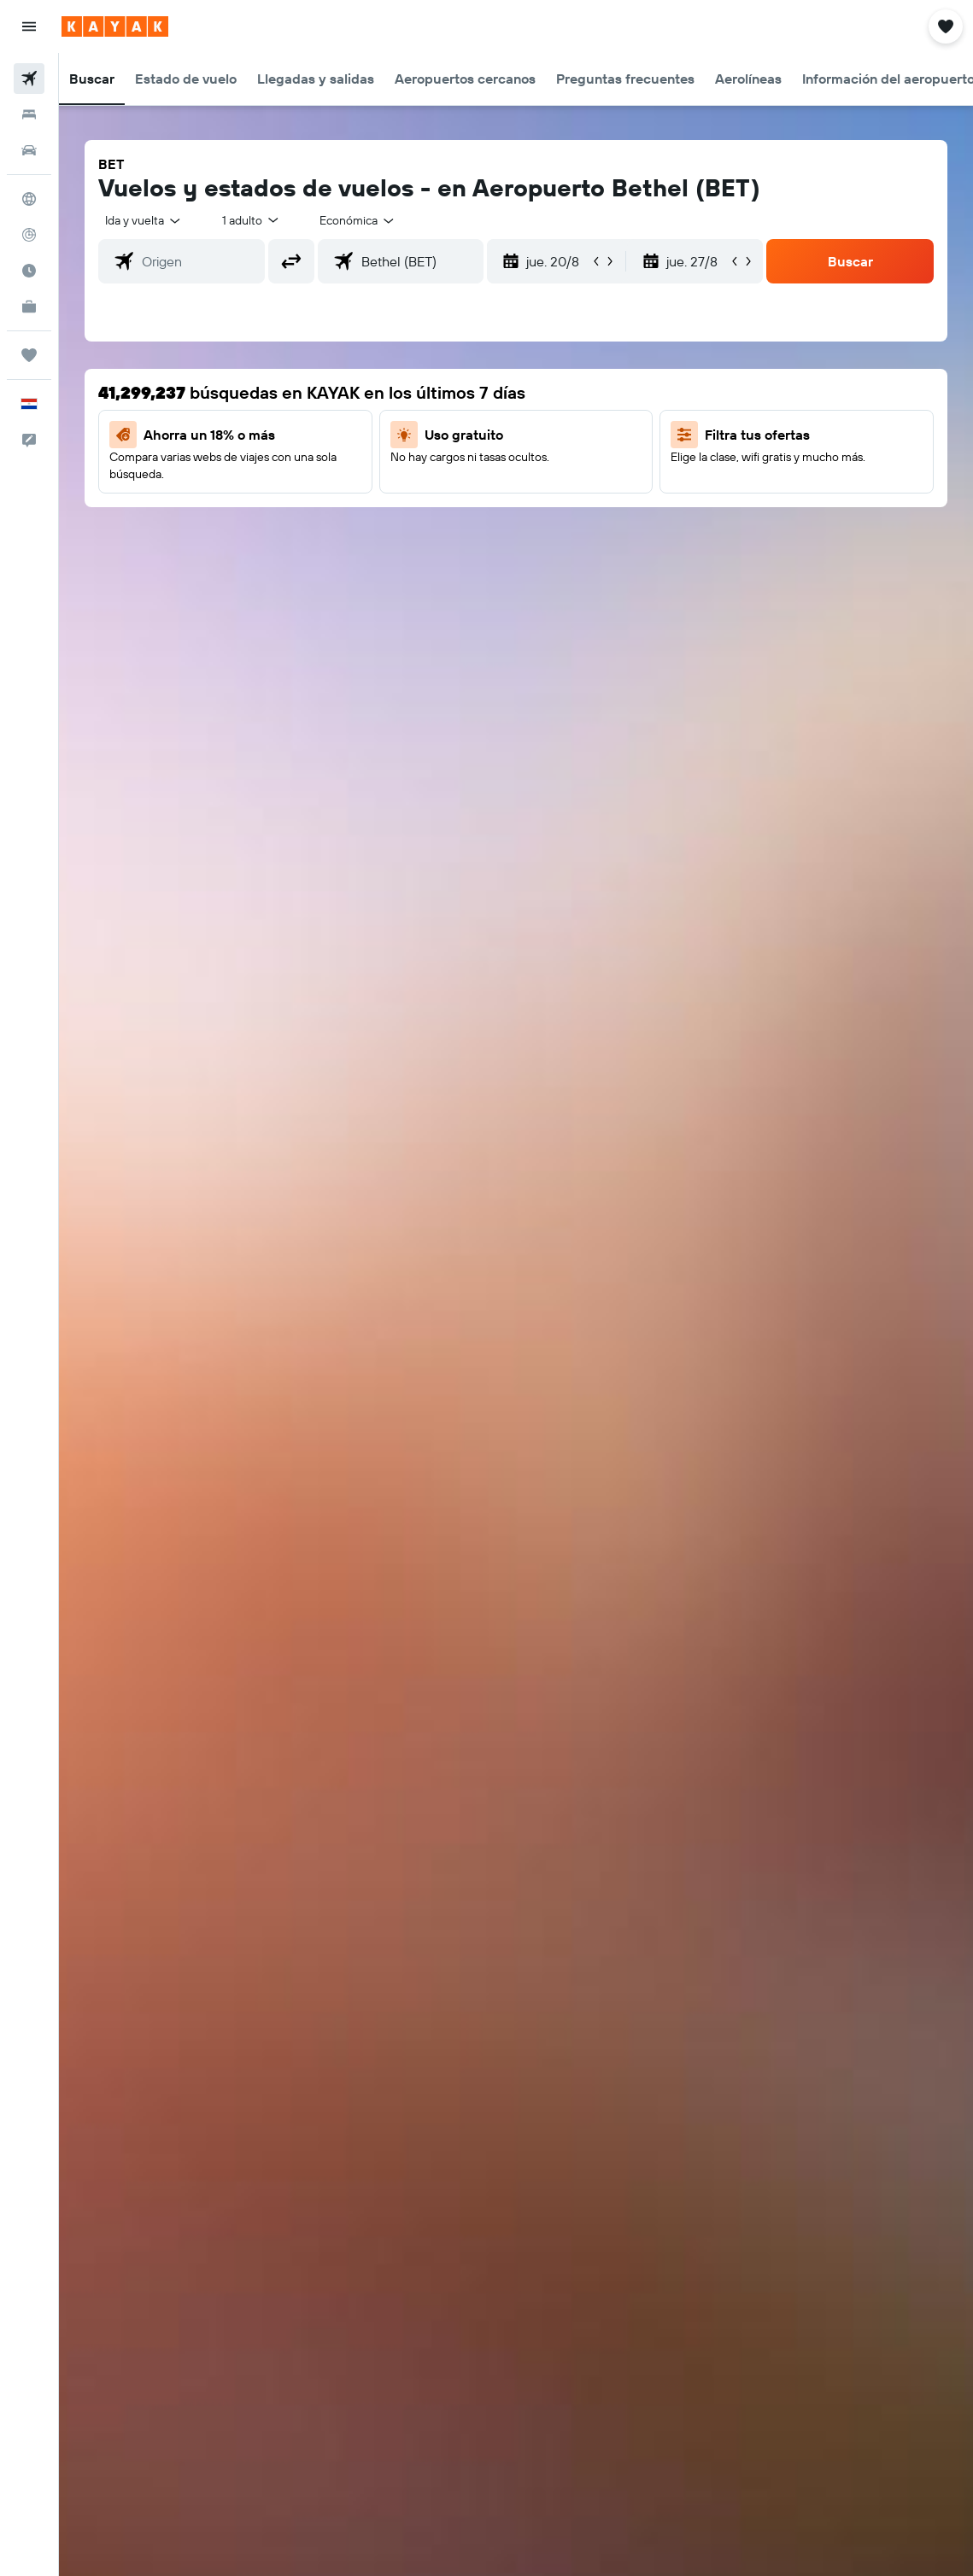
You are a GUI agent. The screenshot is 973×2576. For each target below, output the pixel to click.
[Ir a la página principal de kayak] (115, 26)
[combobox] (358, 220)
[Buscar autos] (29, 150)
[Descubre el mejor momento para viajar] (29, 271)
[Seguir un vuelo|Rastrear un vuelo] (29, 235)
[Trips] (29, 355)
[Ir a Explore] (29, 199)
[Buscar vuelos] (29, 78)
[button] (29, 26)
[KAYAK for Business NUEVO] (29, 306)
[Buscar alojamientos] (29, 114)
